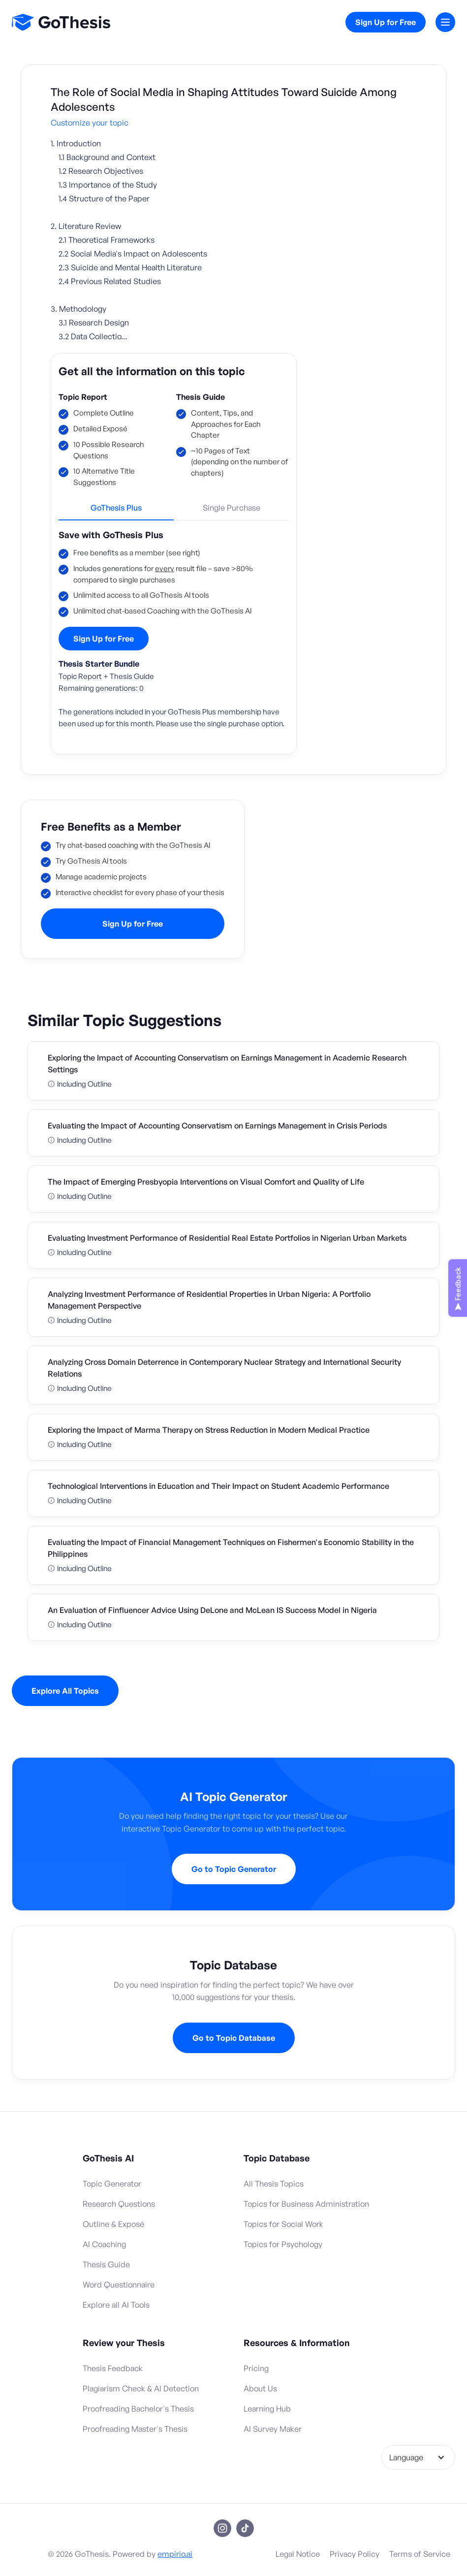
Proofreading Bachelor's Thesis (138, 2409)
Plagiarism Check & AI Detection (141, 2388)
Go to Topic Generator (233, 1869)
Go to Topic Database (233, 2038)
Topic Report (83, 397)
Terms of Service (419, 2554)
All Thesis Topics (274, 2184)
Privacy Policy (354, 2554)
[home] (61, 22)
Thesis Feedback (113, 2368)
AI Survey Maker (273, 2429)
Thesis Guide (200, 397)
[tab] (116, 511)
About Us (260, 2388)
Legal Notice (298, 2554)
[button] (445, 22)
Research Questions (119, 2204)
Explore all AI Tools (116, 2305)
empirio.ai (174, 2554)
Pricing (256, 2368)
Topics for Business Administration (306, 2204)
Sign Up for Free (385, 22)
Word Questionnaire (119, 2284)
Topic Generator (112, 2184)
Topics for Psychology (283, 2244)
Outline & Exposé (113, 2224)
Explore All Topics (65, 1691)
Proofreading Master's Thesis (135, 2429)
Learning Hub (267, 2409)
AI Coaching (104, 2244)
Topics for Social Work (283, 2224)
